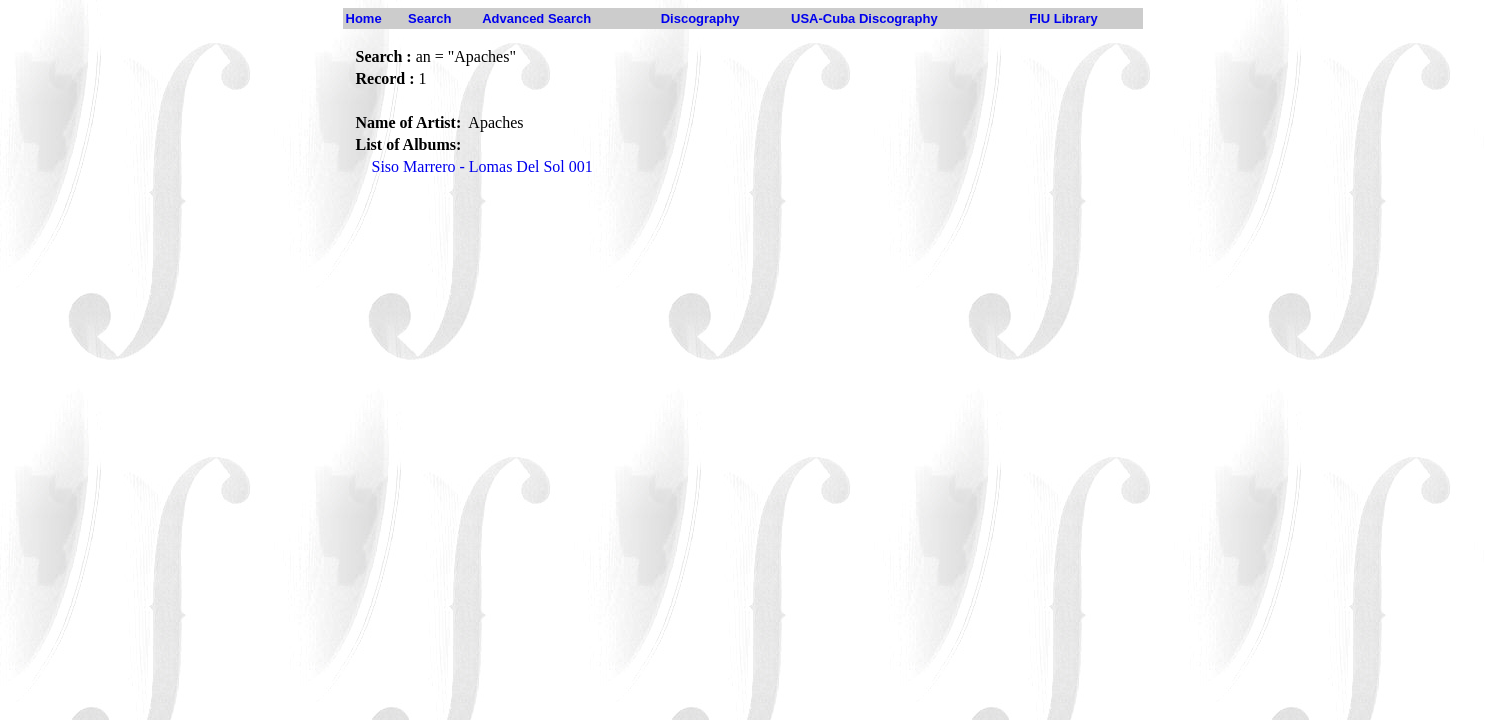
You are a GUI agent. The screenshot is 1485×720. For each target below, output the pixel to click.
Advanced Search (536, 18)
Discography (700, 18)
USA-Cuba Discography (864, 18)
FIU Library (1063, 18)
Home (364, 18)
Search (429, 18)
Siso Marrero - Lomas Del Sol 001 (482, 166)
